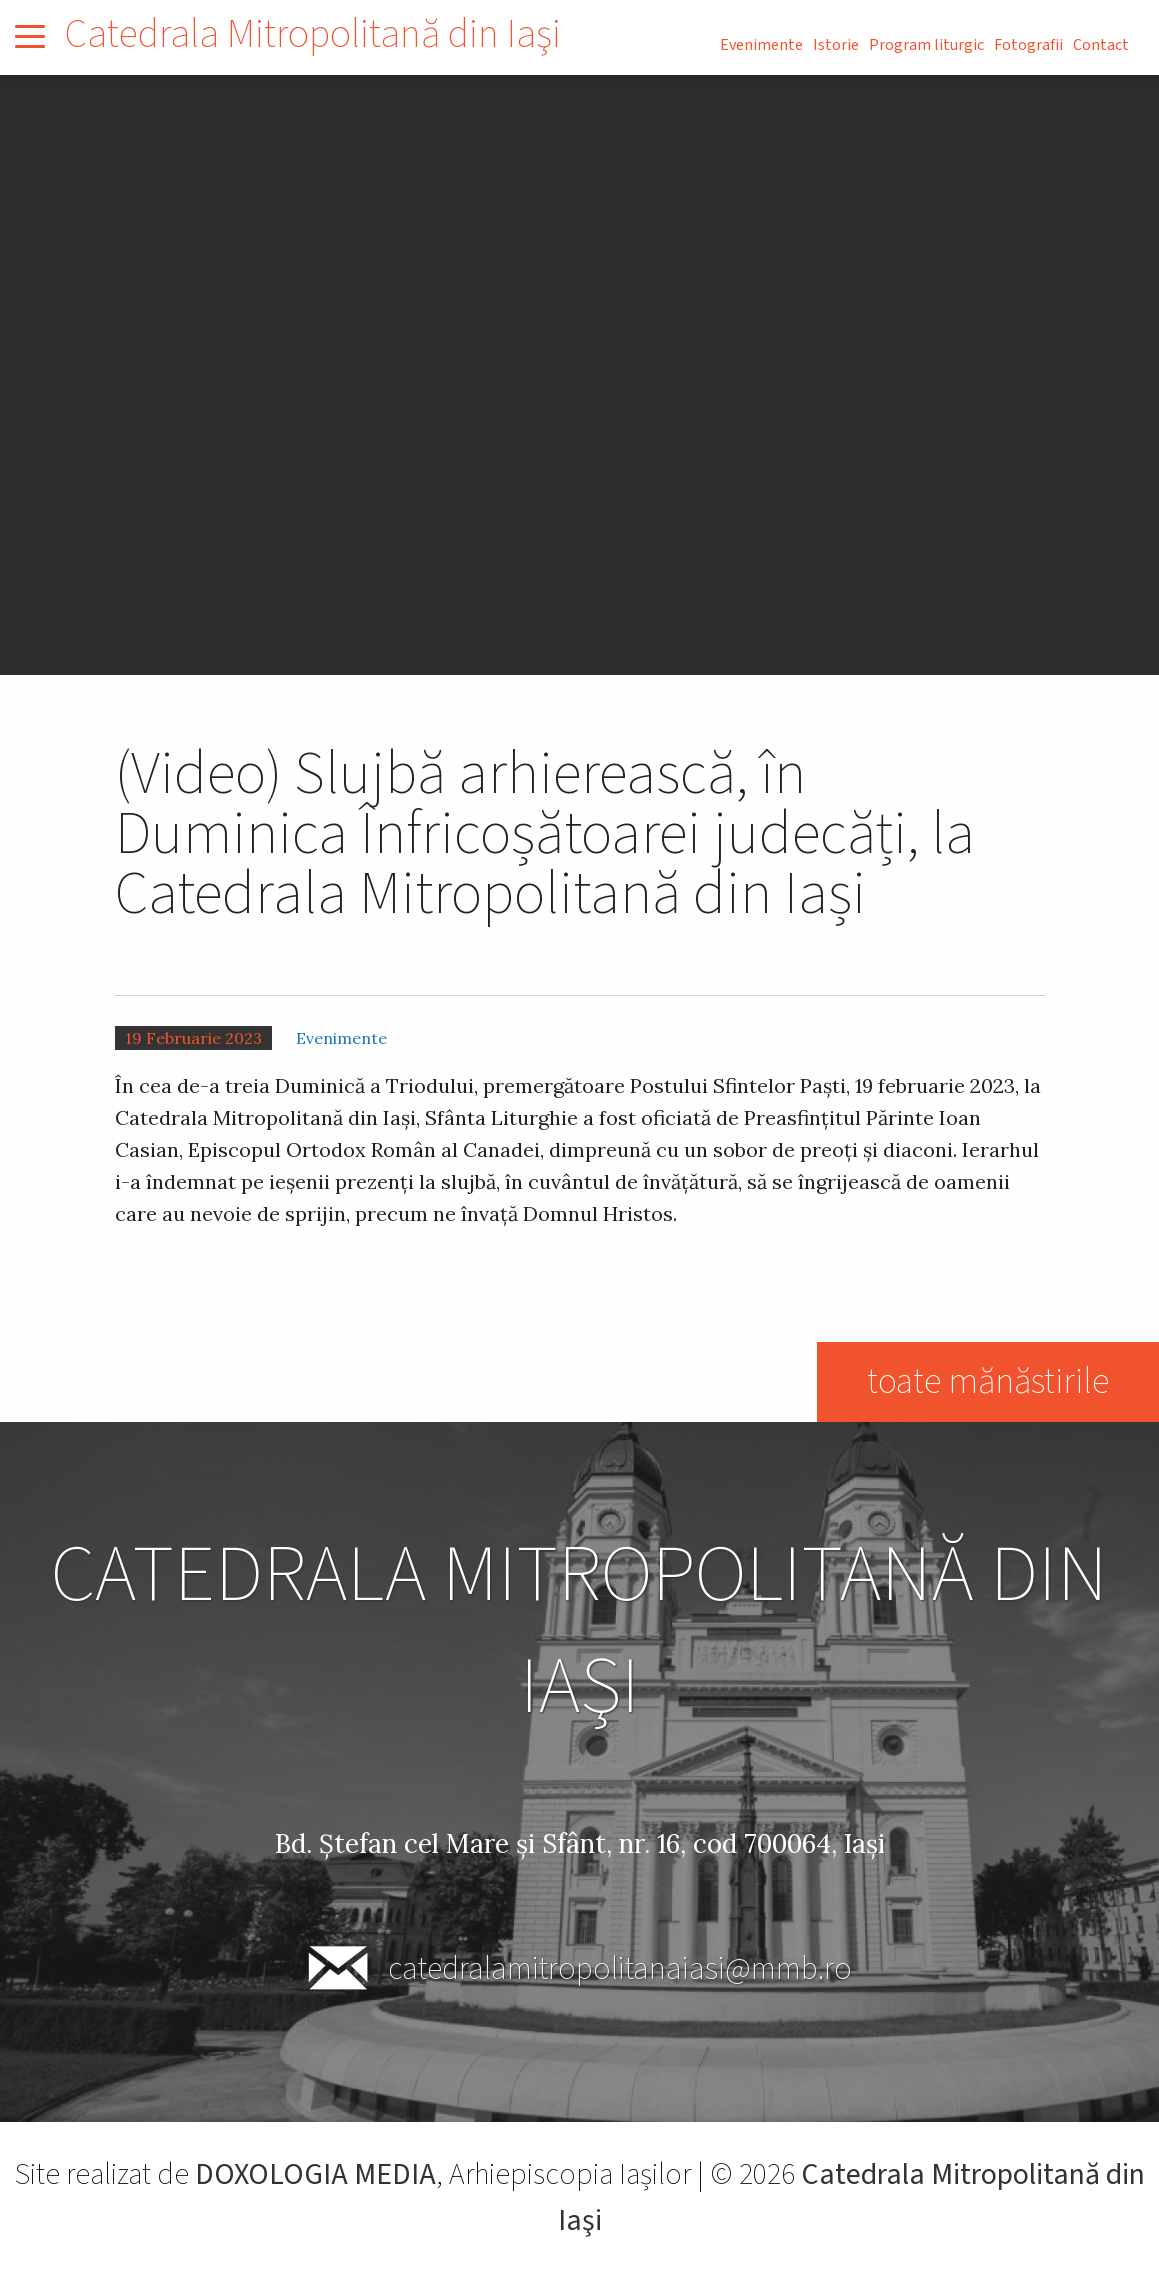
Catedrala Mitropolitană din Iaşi (313, 34)
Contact (1101, 45)
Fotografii (1028, 45)
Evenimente (761, 45)
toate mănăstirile (987, 1381)
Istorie (836, 45)
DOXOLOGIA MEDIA (315, 2174)
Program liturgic (926, 45)
